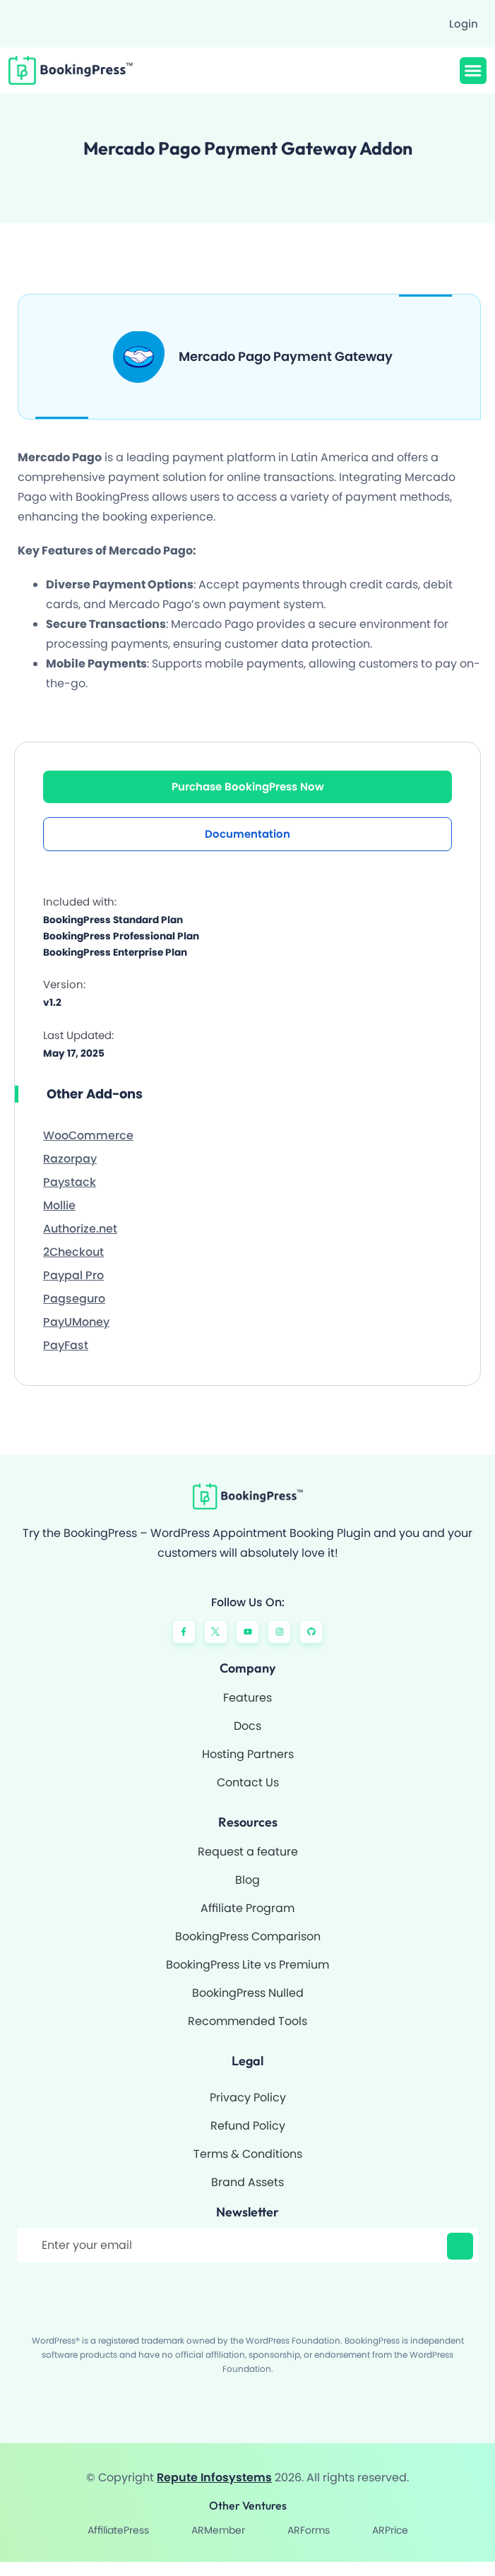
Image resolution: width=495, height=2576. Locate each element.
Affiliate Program (247, 1908)
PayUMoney (76, 1322)
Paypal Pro (73, 1275)
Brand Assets (247, 2182)
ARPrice (390, 2530)
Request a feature (248, 1852)
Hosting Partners (248, 1754)
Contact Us (248, 1782)
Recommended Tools (247, 2021)
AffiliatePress (118, 2530)
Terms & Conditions (247, 2154)
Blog (247, 1880)
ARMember (218, 2530)
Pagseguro (74, 1298)
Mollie (59, 1205)
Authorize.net (80, 1229)
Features (247, 1698)
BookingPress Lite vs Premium (247, 1965)
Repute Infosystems (214, 2477)
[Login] (457, 23)
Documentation (247, 833)
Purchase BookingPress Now (248, 786)
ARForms (308, 2530)
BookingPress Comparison (248, 1936)
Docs (247, 1726)
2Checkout (73, 1252)
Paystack (69, 1182)
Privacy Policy (248, 2097)
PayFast (65, 1345)
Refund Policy (247, 2126)
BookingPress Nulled (248, 1993)
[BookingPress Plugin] (77, 70)
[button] (473, 70)
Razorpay (70, 1159)
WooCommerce (88, 1135)
